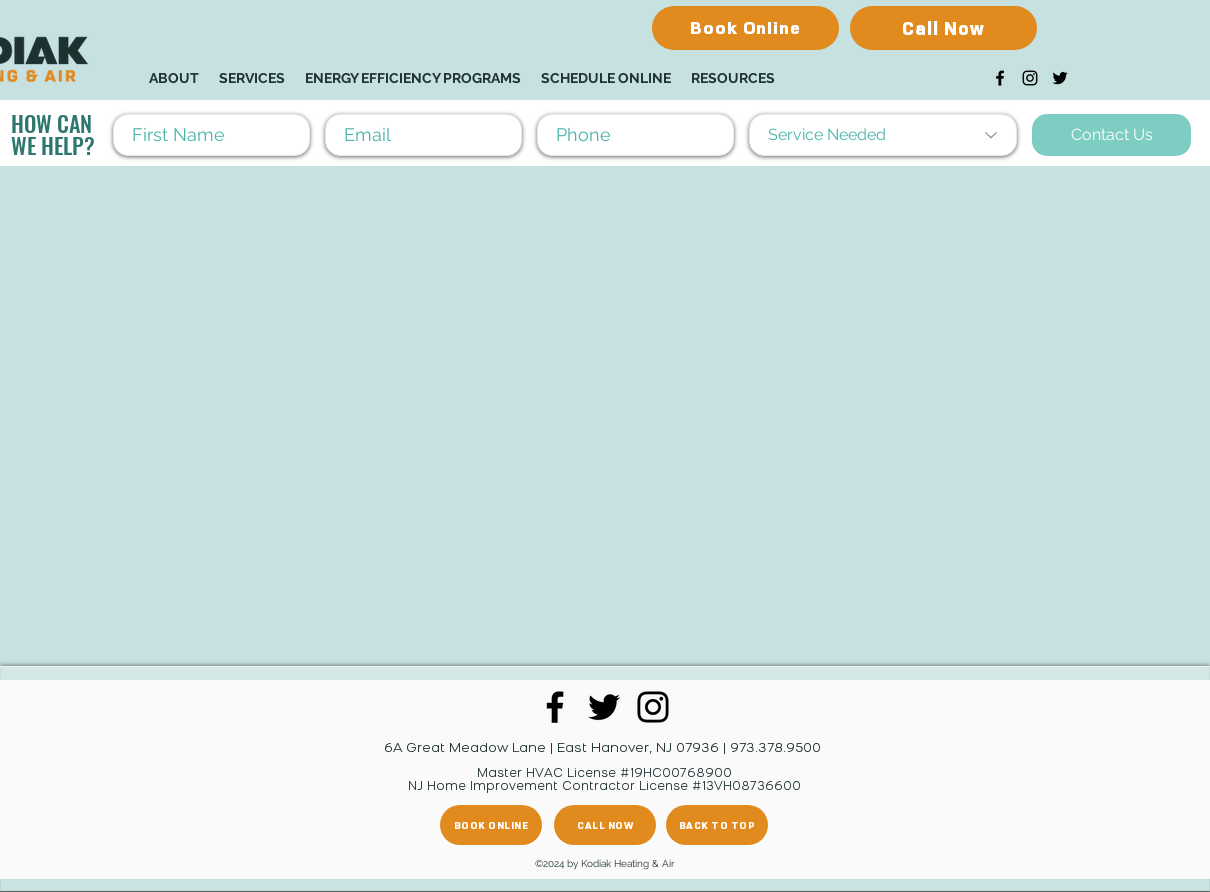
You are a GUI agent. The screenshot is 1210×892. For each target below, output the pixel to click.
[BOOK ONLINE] (491, 825)
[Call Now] (943, 28)
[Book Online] (745, 28)
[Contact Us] (1111, 135)
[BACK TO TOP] (717, 825)
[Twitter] (1060, 78)
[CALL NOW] (605, 825)
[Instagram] (1030, 78)
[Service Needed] (883, 135)
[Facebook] (1000, 78)
